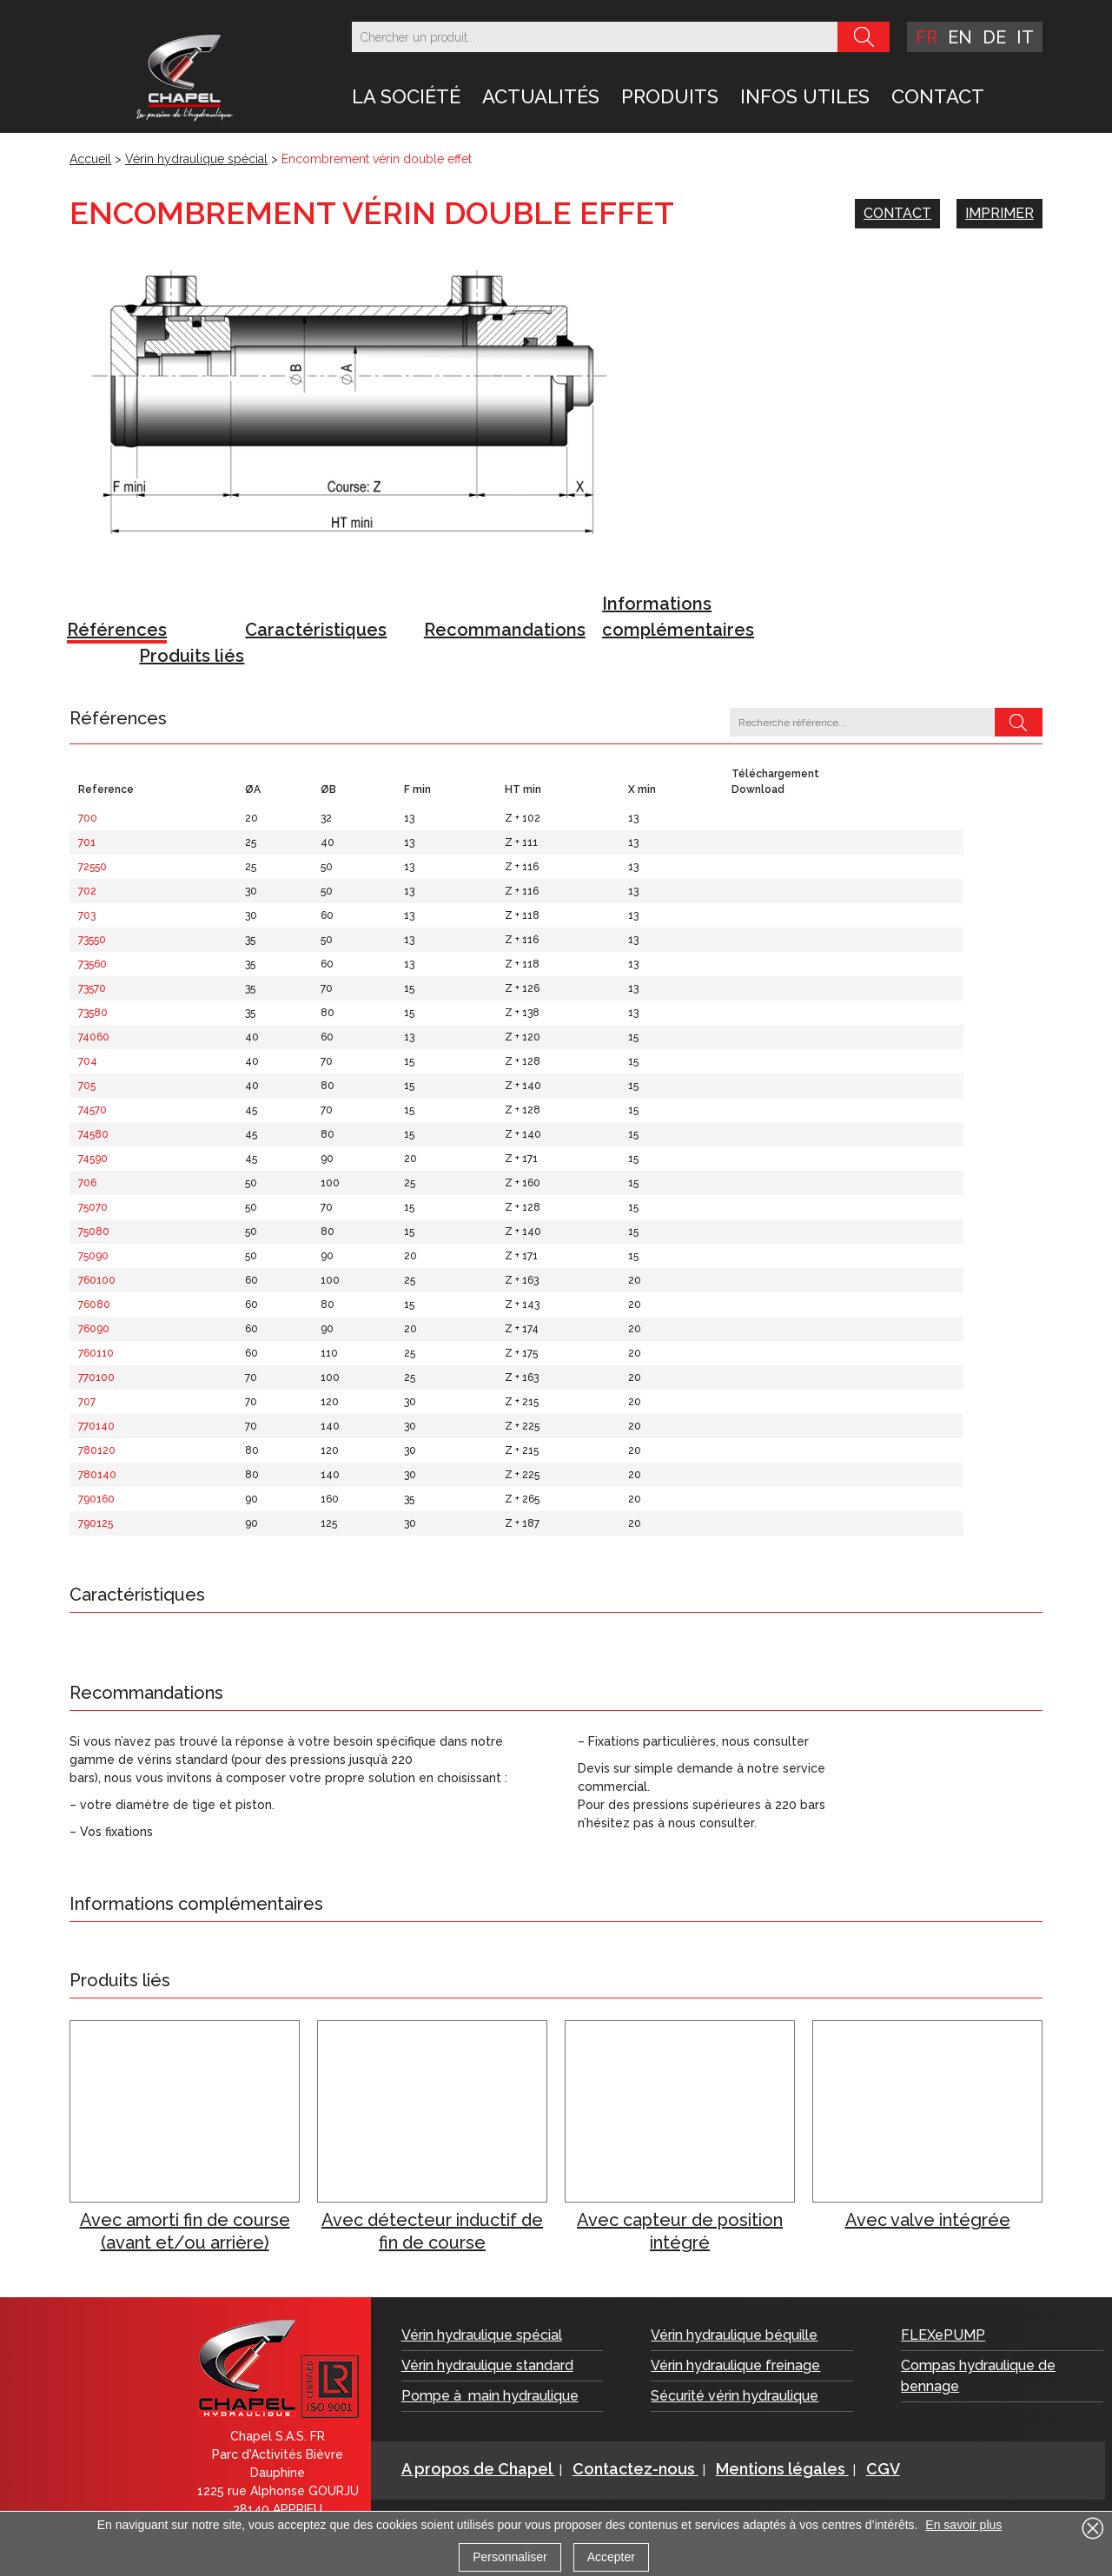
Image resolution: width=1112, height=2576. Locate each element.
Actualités (540, 96)
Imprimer (999, 213)
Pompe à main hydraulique (490, 2396)
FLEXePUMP (943, 2335)
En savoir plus (963, 2525)
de (994, 37)
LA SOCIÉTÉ (406, 96)
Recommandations (505, 629)
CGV (883, 2469)
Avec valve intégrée (927, 2219)
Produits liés (191, 655)
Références (117, 629)
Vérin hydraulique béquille (734, 2335)
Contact (937, 96)
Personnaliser (510, 2557)
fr (926, 37)
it (1025, 37)
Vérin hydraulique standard (487, 2365)
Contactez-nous (635, 2469)
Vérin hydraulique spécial (196, 159)
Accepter (611, 2557)
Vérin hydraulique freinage (735, 2365)
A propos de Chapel (478, 2469)
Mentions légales (782, 2469)
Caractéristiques (316, 629)
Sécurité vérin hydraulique (734, 2396)
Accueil (90, 159)
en (960, 37)
